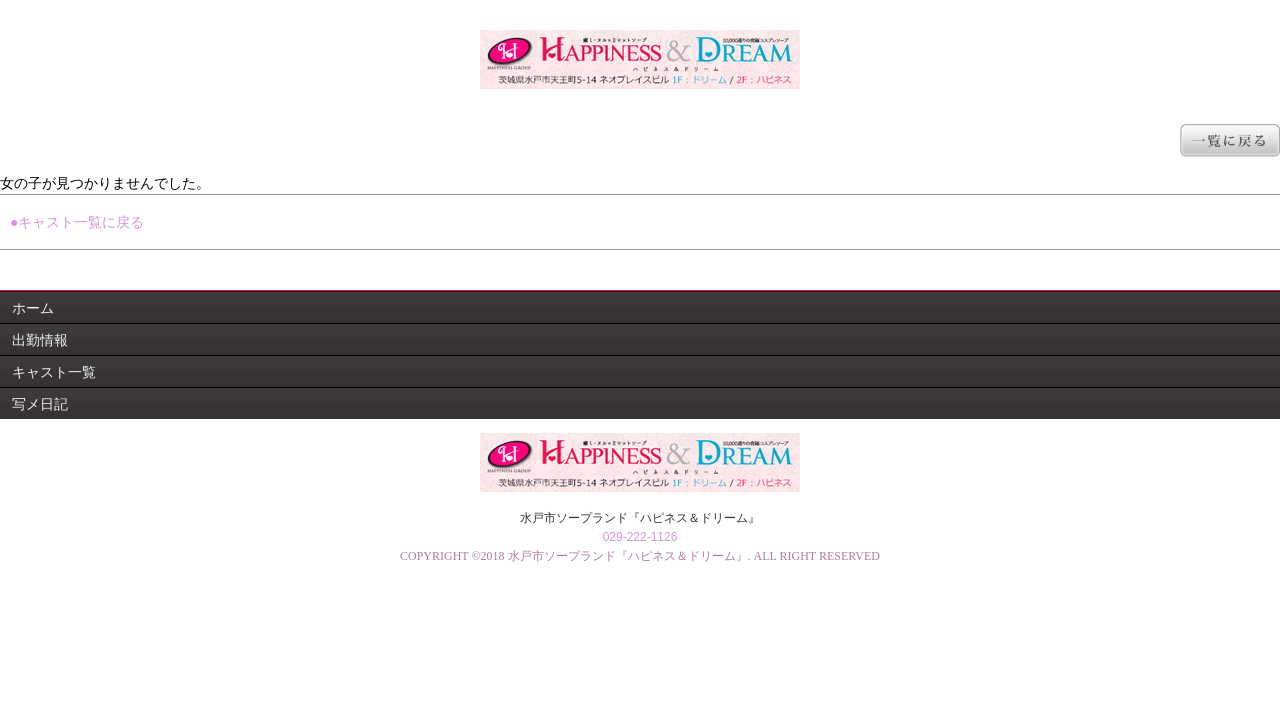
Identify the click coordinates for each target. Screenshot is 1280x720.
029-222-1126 (640, 537)
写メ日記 (40, 404)
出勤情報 (40, 340)
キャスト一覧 (54, 372)
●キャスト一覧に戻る (77, 222)
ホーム (33, 308)
